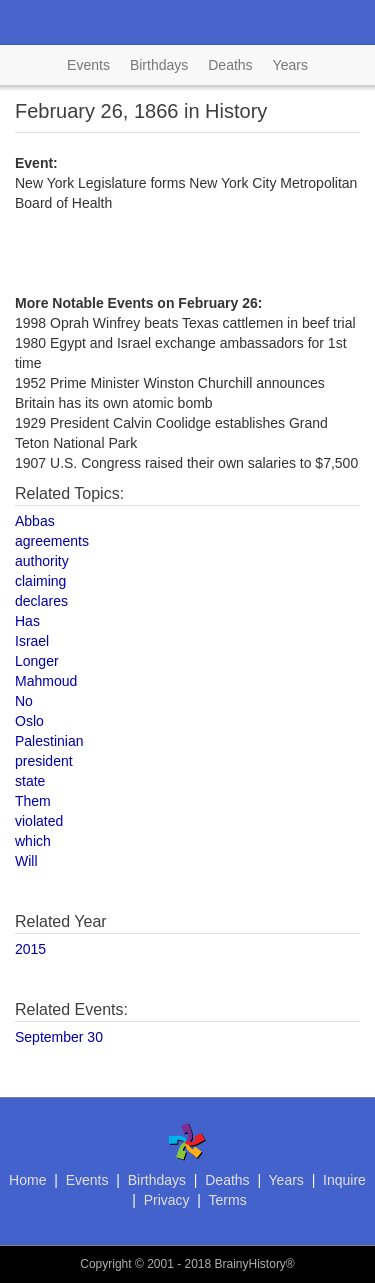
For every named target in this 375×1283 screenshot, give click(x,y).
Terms (228, 1200)
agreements (52, 541)
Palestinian (49, 741)
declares (41, 601)
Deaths (230, 65)
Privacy (167, 1200)
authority (42, 561)
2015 (30, 949)
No (24, 701)
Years (290, 65)
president (44, 761)
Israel (32, 641)
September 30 (59, 1037)
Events (88, 65)
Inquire (344, 1180)
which (33, 841)
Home (27, 1180)
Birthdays (159, 65)
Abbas (35, 521)
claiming (40, 581)
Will (26, 861)
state (30, 781)
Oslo (29, 721)
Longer (37, 661)
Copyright (105, 1264)
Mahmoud (46, 681)
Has (27, 621)
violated (39, 821)
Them (33, 801)
